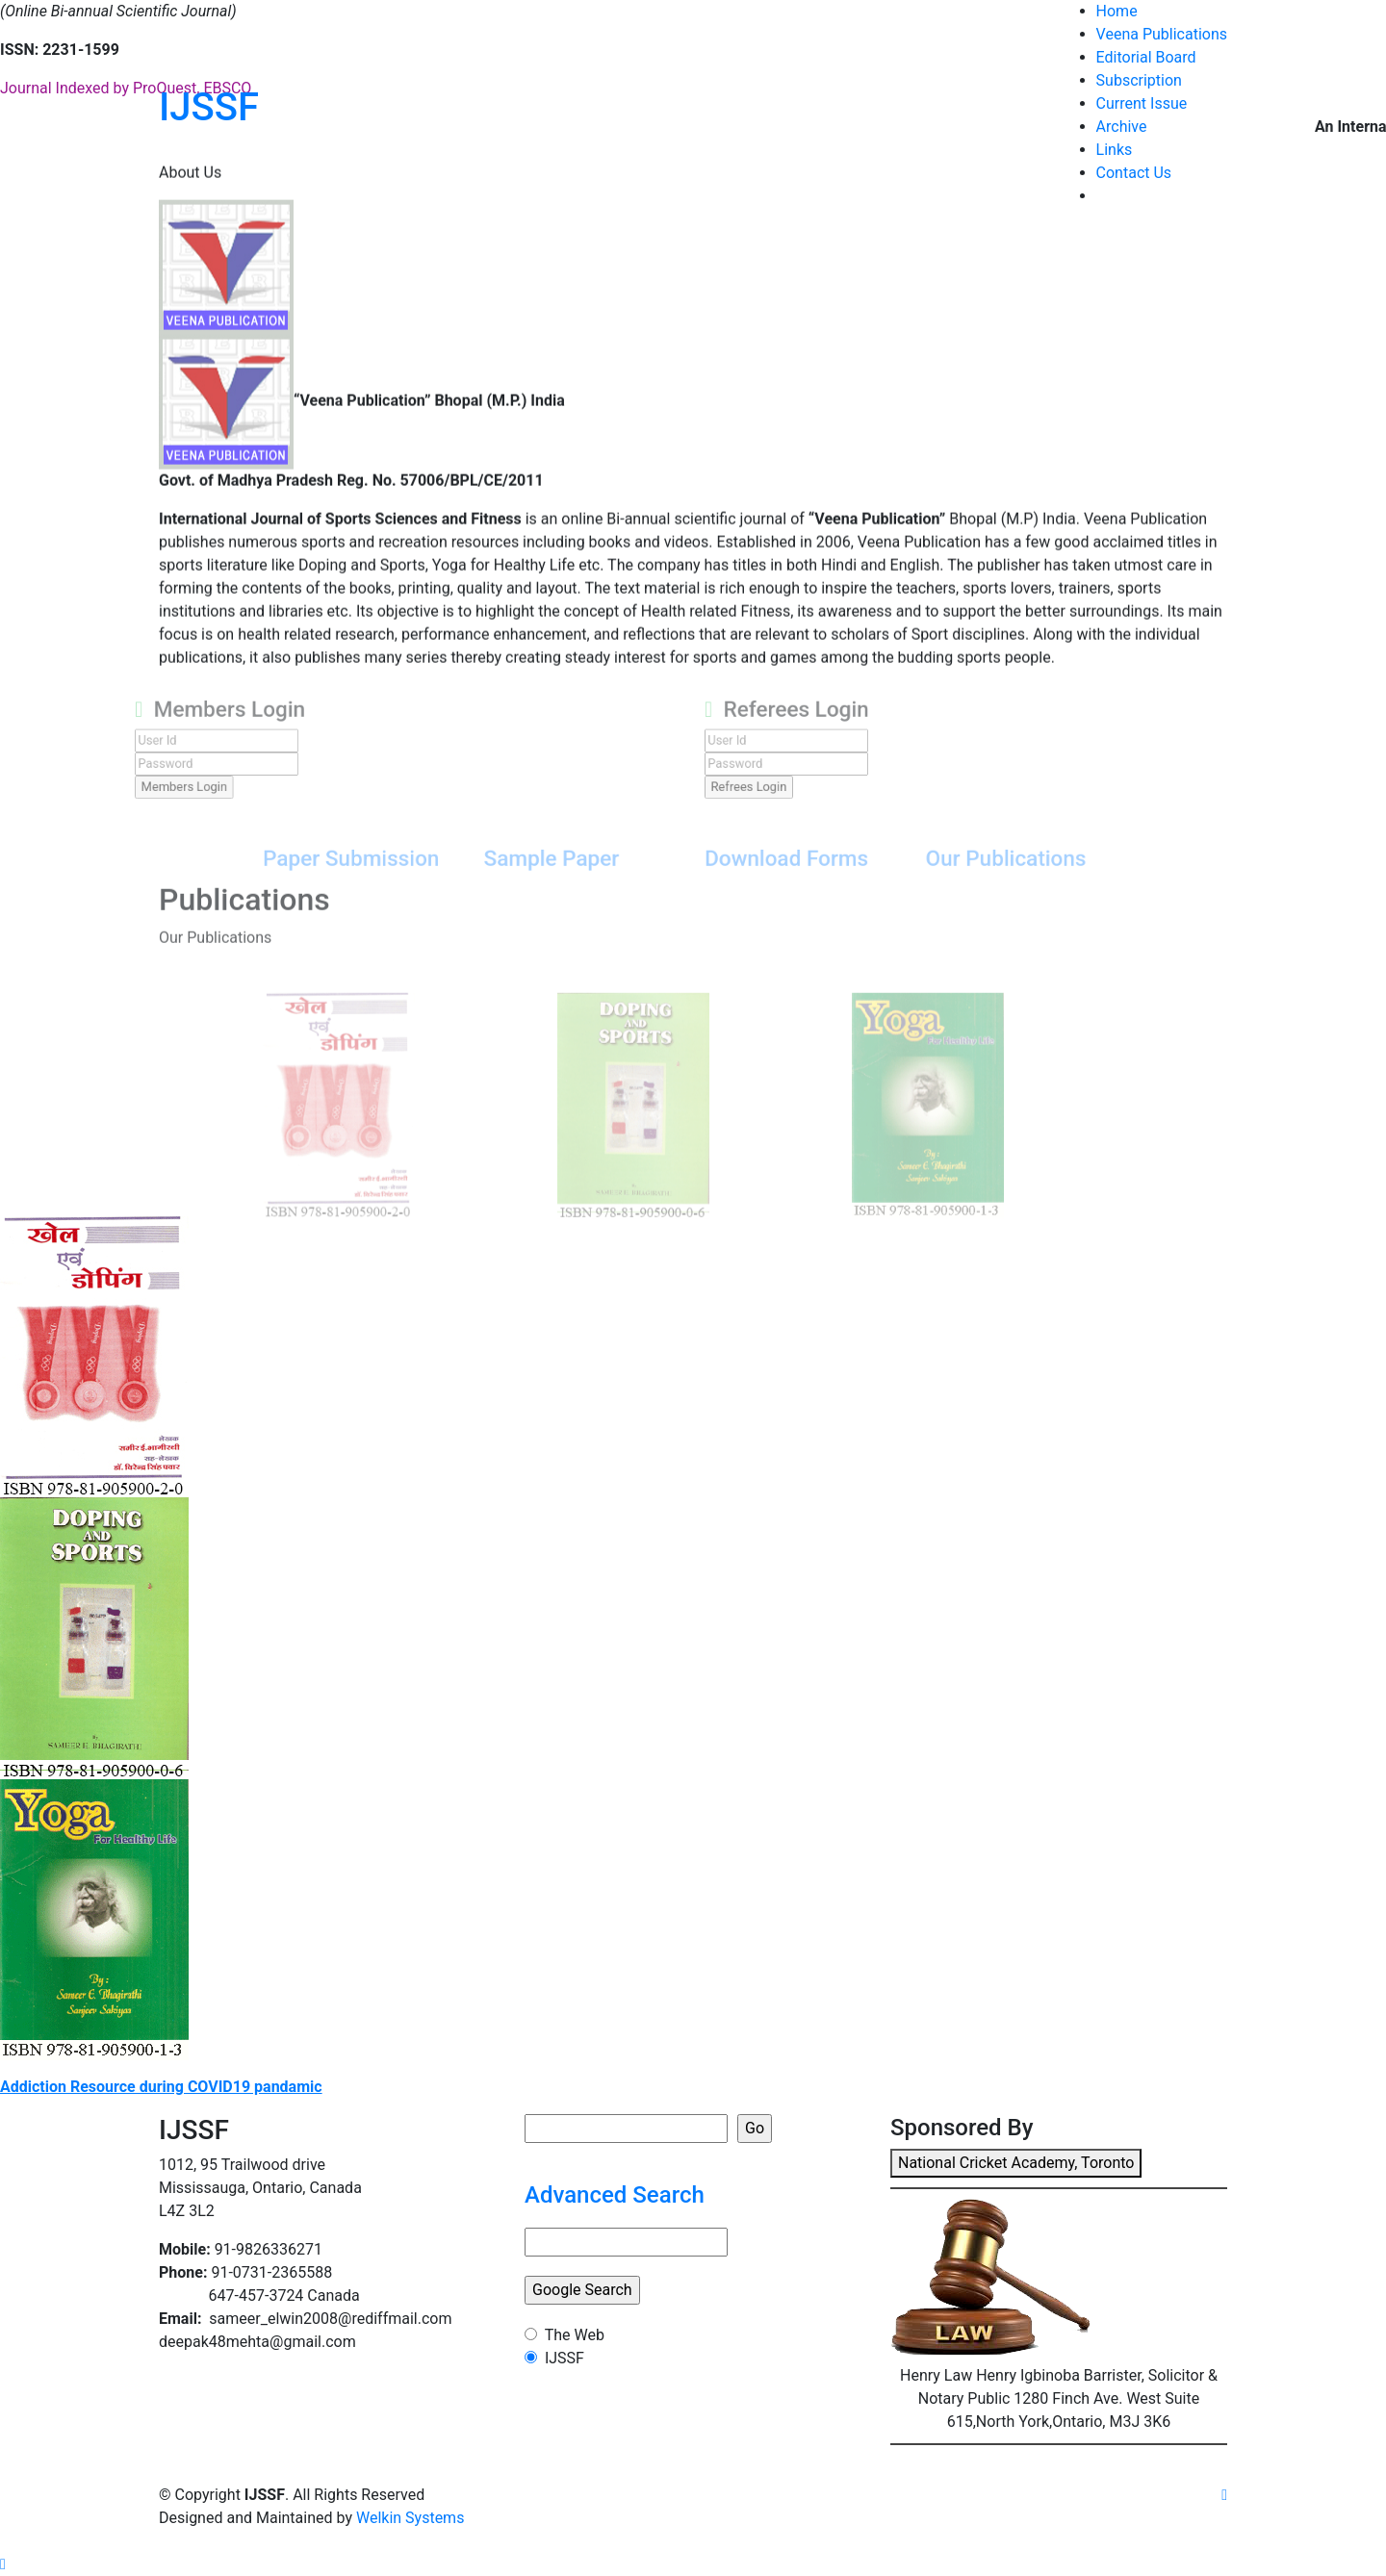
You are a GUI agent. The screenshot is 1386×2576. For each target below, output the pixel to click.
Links (1114, 149)
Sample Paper (571, 882)
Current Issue (1142, 103)
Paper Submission (400, 882)
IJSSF (209, 107)
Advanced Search (615, 2194)
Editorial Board (1146, 57)
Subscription (1139, 80)
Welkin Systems (410, 2518)
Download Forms (772, 882)
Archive (1121, 126)
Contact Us (1134, 173)
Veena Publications (1161, 34)
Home (1117, 11)
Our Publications (960, 882)
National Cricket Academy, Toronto (1016, 2163)
